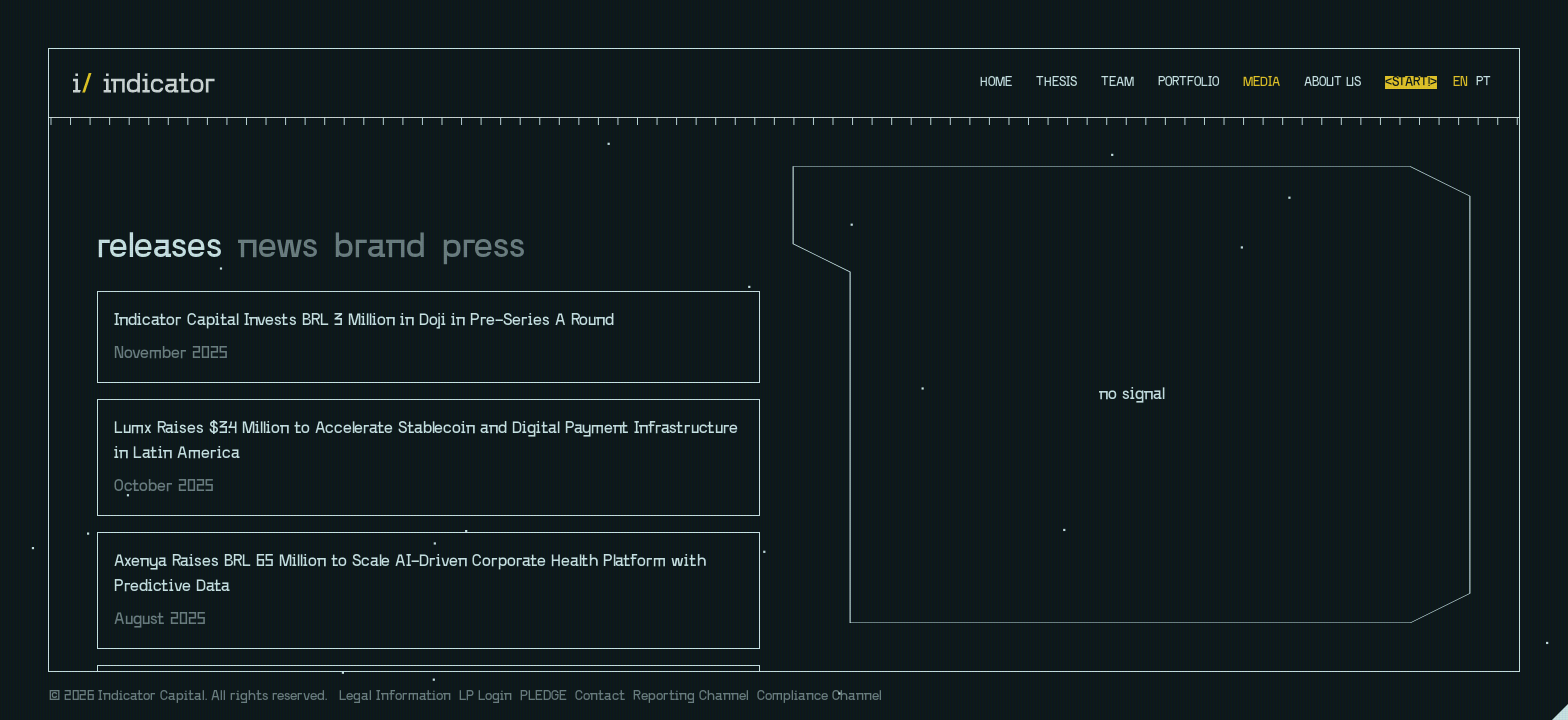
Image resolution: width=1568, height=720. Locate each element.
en (1460, 82)
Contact (600, 696)
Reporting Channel (691, 696)
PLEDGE (543, 696)
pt (1483, 82)
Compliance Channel (819, 696)
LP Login (485, 696)
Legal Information (395, 696)
